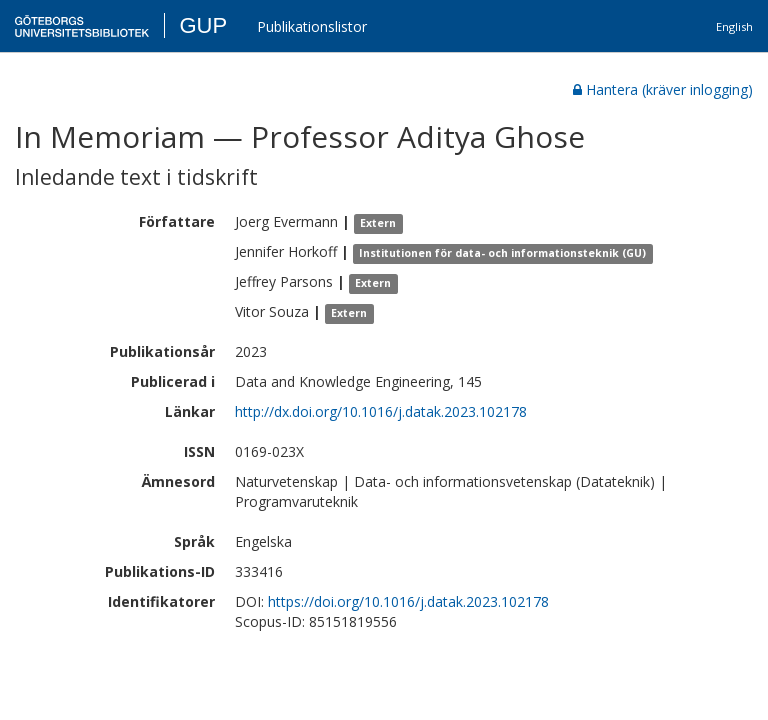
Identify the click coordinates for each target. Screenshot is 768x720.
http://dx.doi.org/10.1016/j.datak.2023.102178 (381, 411)
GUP (203, 25)
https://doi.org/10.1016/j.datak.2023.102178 (408, 601)
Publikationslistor (312, 26)
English (734, 26)
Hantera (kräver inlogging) (663, 89)
